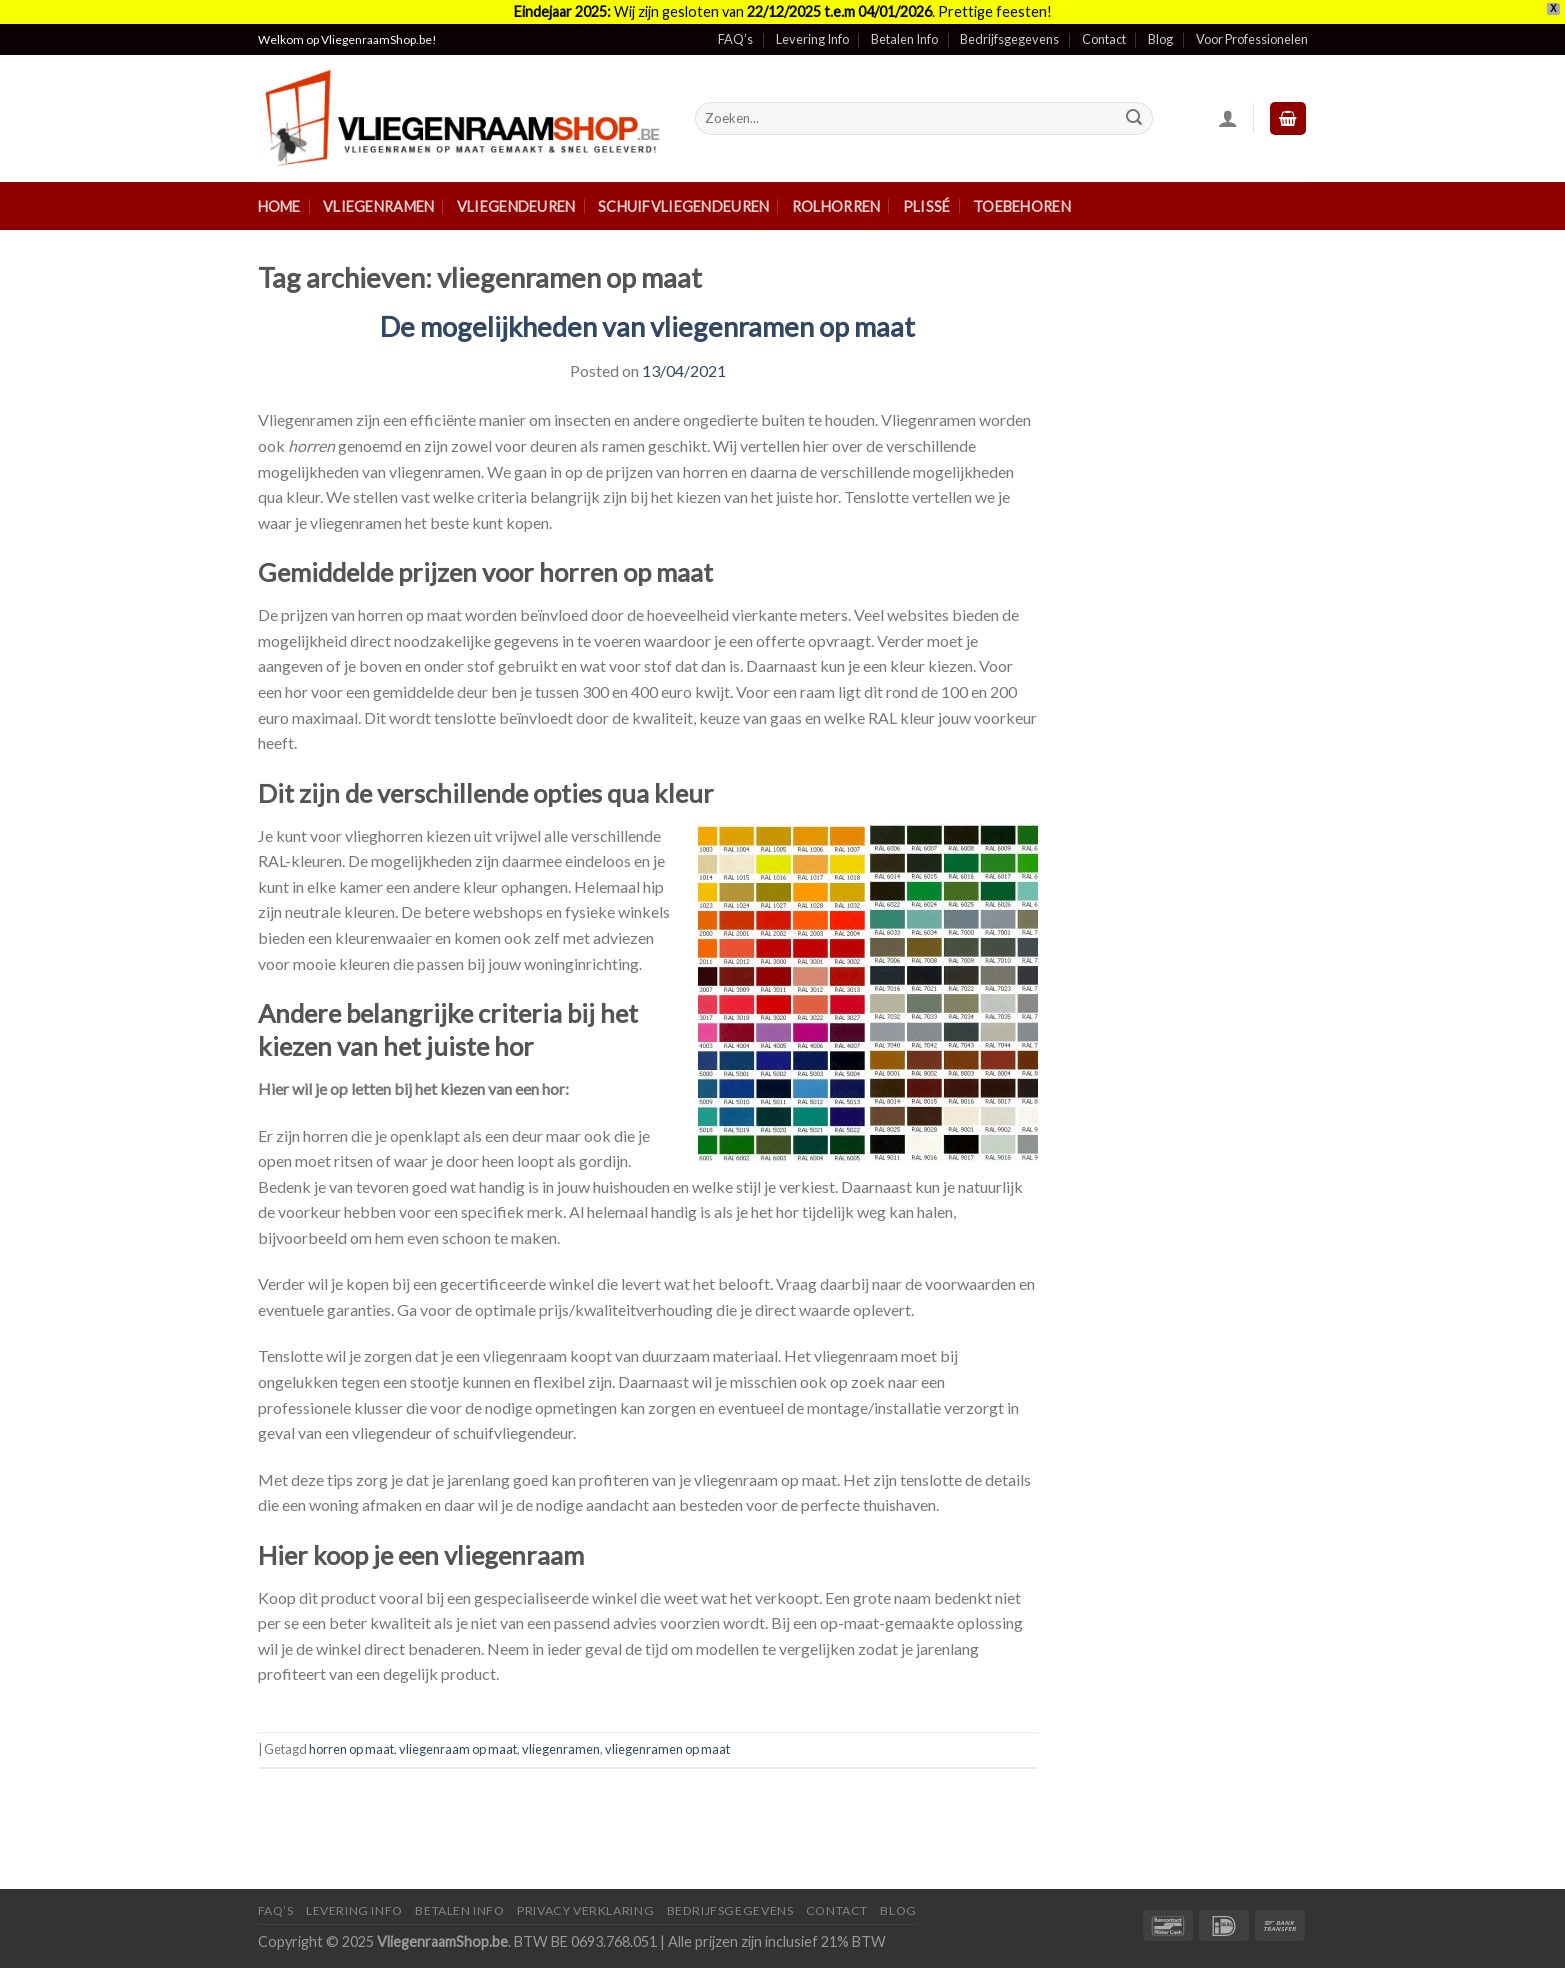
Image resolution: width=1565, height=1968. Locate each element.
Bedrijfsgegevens (1009, 39)
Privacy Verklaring (585, 1910)
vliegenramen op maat (667, 1749)
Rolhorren (836, 206)
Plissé (927, 206)
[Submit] (1134, 119)
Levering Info (812, 39)
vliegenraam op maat (458, 1749)
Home (279, 206)
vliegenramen (561, 1749)
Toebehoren (1022, 206)
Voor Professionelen (1252, 39)
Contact (1104, 39)
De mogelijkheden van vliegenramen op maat (647, 326)
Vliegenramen (378, 206)
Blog (1160, 39)
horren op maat (351, 1749)
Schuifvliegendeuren (683, 206)
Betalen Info (904, 39)
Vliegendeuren (516, 206)
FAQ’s (735, 39)
